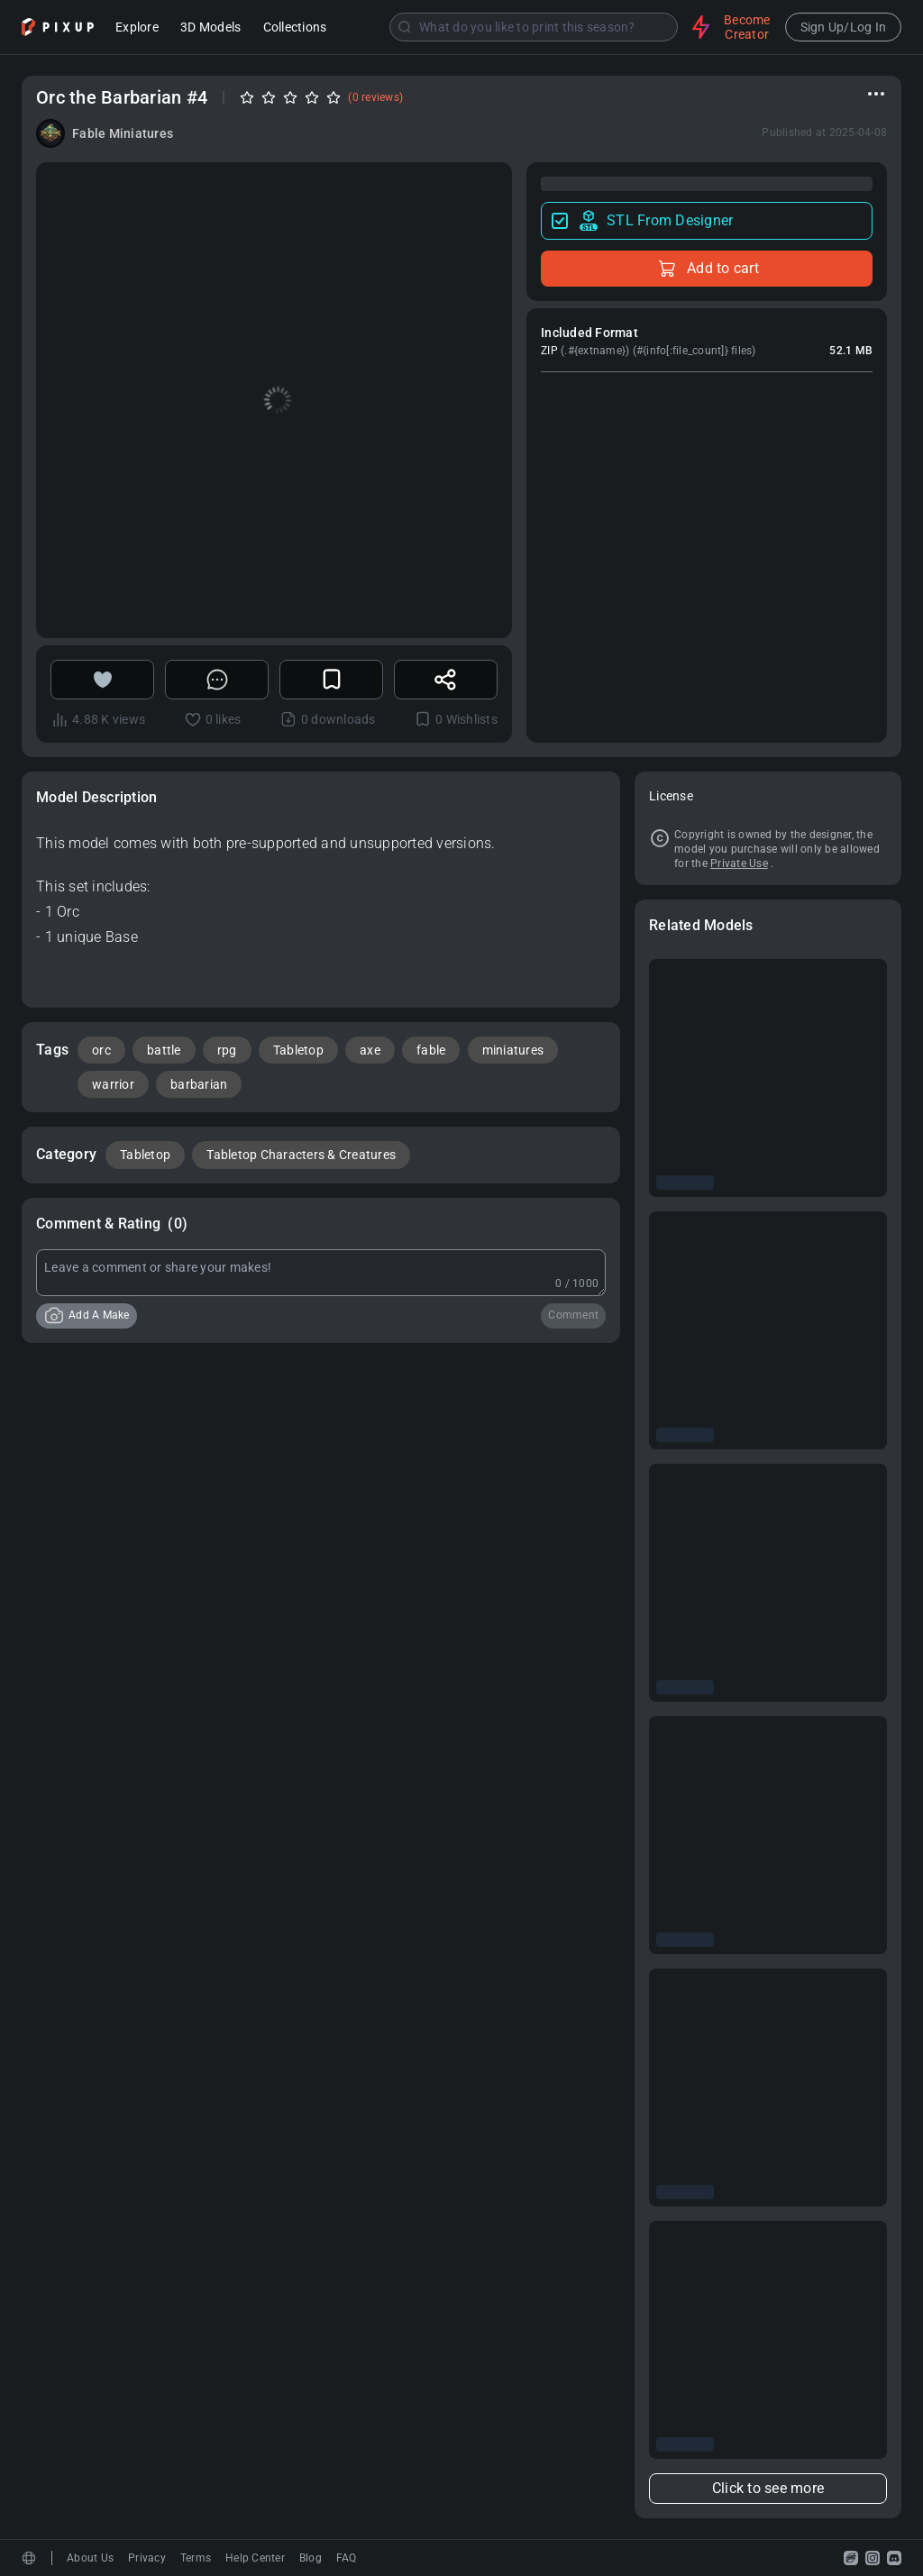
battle (164, 1050)
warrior (113, 1084)
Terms (195, 2558)
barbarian (198, 1084)
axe (370, 1050)
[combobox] (511, 27)
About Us (90, 2558)
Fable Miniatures (122, 133)
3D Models (210, 28)
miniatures (513, 1050)
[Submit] (404, 27)
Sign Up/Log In (843, 27)
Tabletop (298, 1050)
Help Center (255, 2558)
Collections (295, 28)
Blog (310, 2558)
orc (101, 1050)
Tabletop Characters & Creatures (301, 1154)
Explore (137, 28)
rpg (227, 1050)
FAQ (346, 2558)
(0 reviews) (375, 97)
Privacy (147, 2558)
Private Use (739, 863)
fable (430, 1050)
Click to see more (768, 2488)
